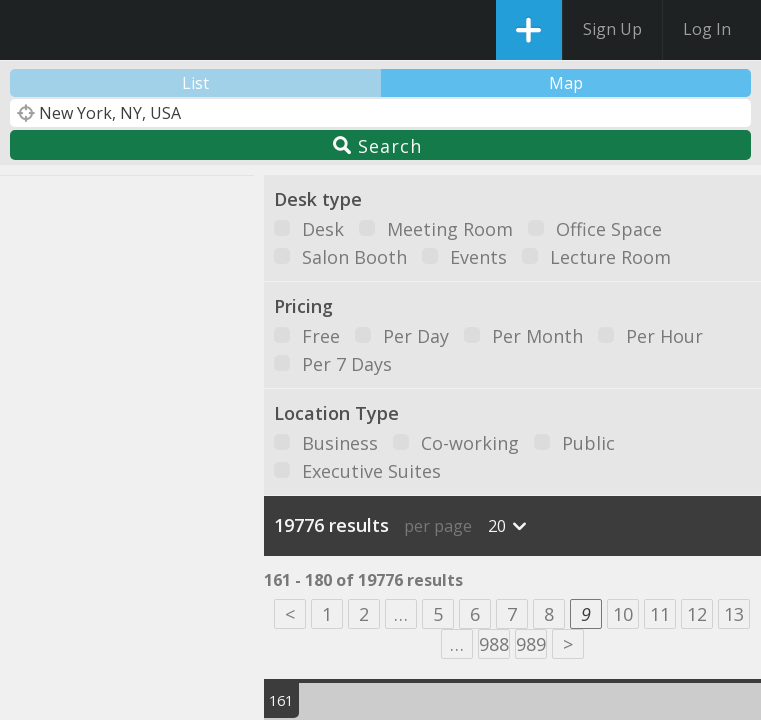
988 (494, 644)
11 (660, 614)
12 (697, 614)
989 (531, 644)
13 (734, 614)
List (195, 83)
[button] (41, 362)
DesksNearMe (32, 30)
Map (566, 83)
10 (623, 614)
